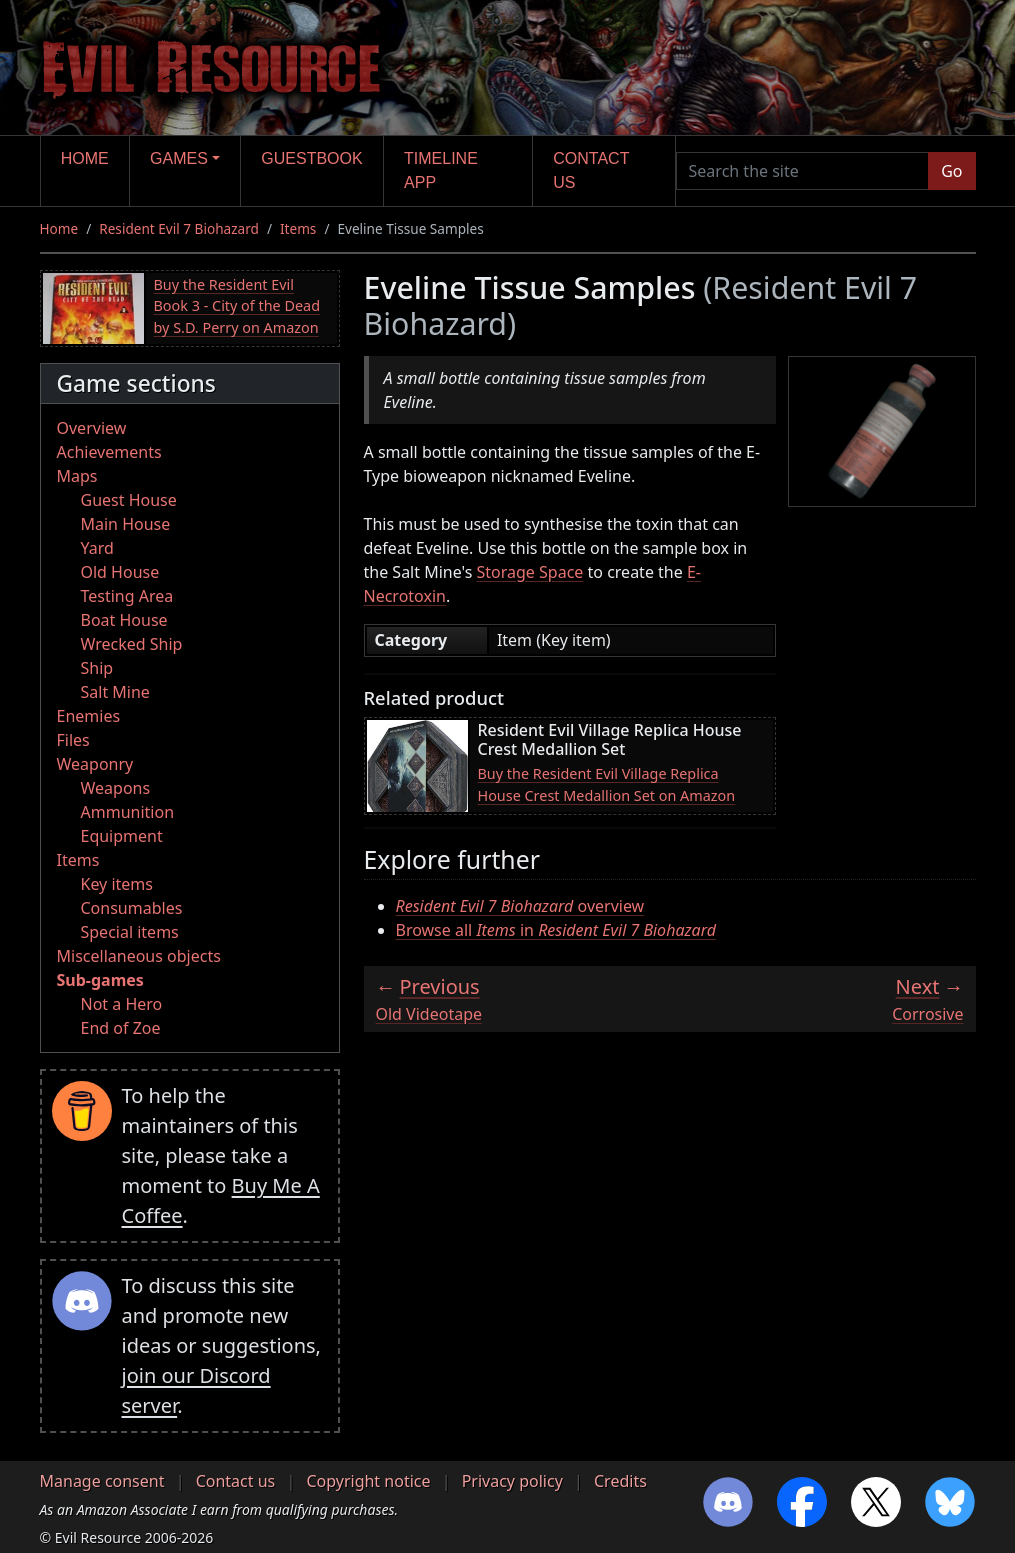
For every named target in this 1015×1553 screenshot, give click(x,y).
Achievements (109, 452)
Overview (92, 428)
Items (298, 228)
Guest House (129, 500)
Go (951, 171)
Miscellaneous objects (139, 956)
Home (85, 158)
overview (520, 906)
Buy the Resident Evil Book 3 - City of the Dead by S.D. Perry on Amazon (237, 306)
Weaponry (95, 764)
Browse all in (556, 930)
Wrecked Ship (132, 644)
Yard (97, 548)
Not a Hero (122, 1004)
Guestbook (311, 158)
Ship (97, 668)
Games (179, 158)
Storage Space (530, 572)
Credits (620, 1481)
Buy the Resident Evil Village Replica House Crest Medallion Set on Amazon (607, 784)
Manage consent (102, 1481)
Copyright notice (368, 1481)
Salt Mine (115, 692)
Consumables (132, 908)
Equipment (122, 836)
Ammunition (128, 812)
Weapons (116, 788)
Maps (77, 476)
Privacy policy (512, 1481)
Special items (130, 932)
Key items (117, 884)
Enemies (89, 716)
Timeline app (441, 170)
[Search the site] (803, 171)
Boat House (124, 620)
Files (73, 740)
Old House (120, 572)
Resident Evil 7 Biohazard (179, 228)
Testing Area (127, 596)
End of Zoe (121, 1028)
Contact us (591, 170)
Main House (126, 524)
